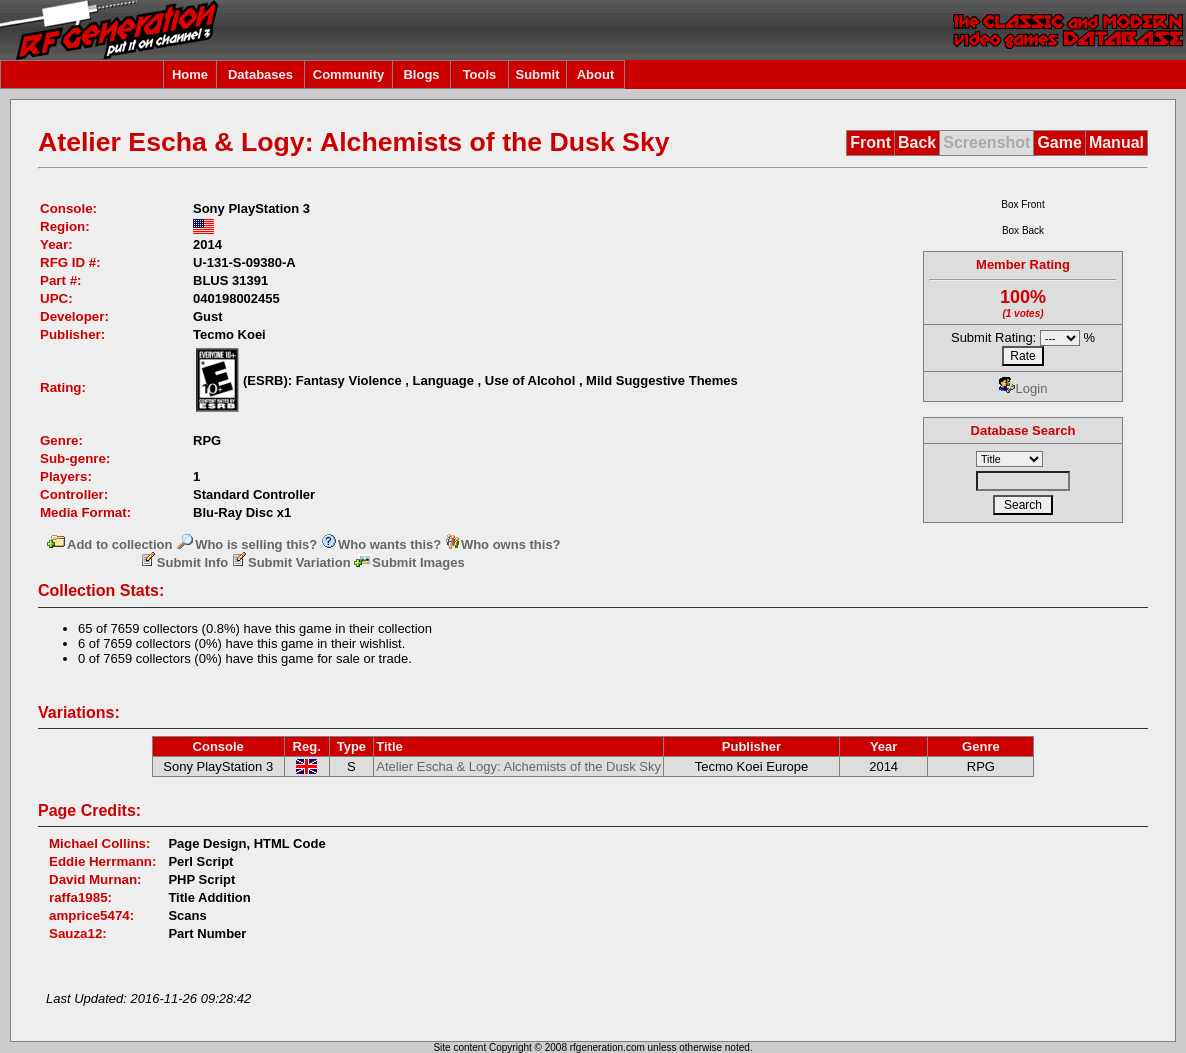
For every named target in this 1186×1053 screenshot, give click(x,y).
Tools (480, 74)
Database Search (1023, 430)
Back (917, 142)
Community (349, 74)
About (596, 74)
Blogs (421, 74)
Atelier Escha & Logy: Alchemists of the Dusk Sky (518, 766)
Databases (260, 74)
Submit (537, 74)
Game (1059, 142)
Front (870, 142)
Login (1023, 388)
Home (190, 74)
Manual (1116, 142)
